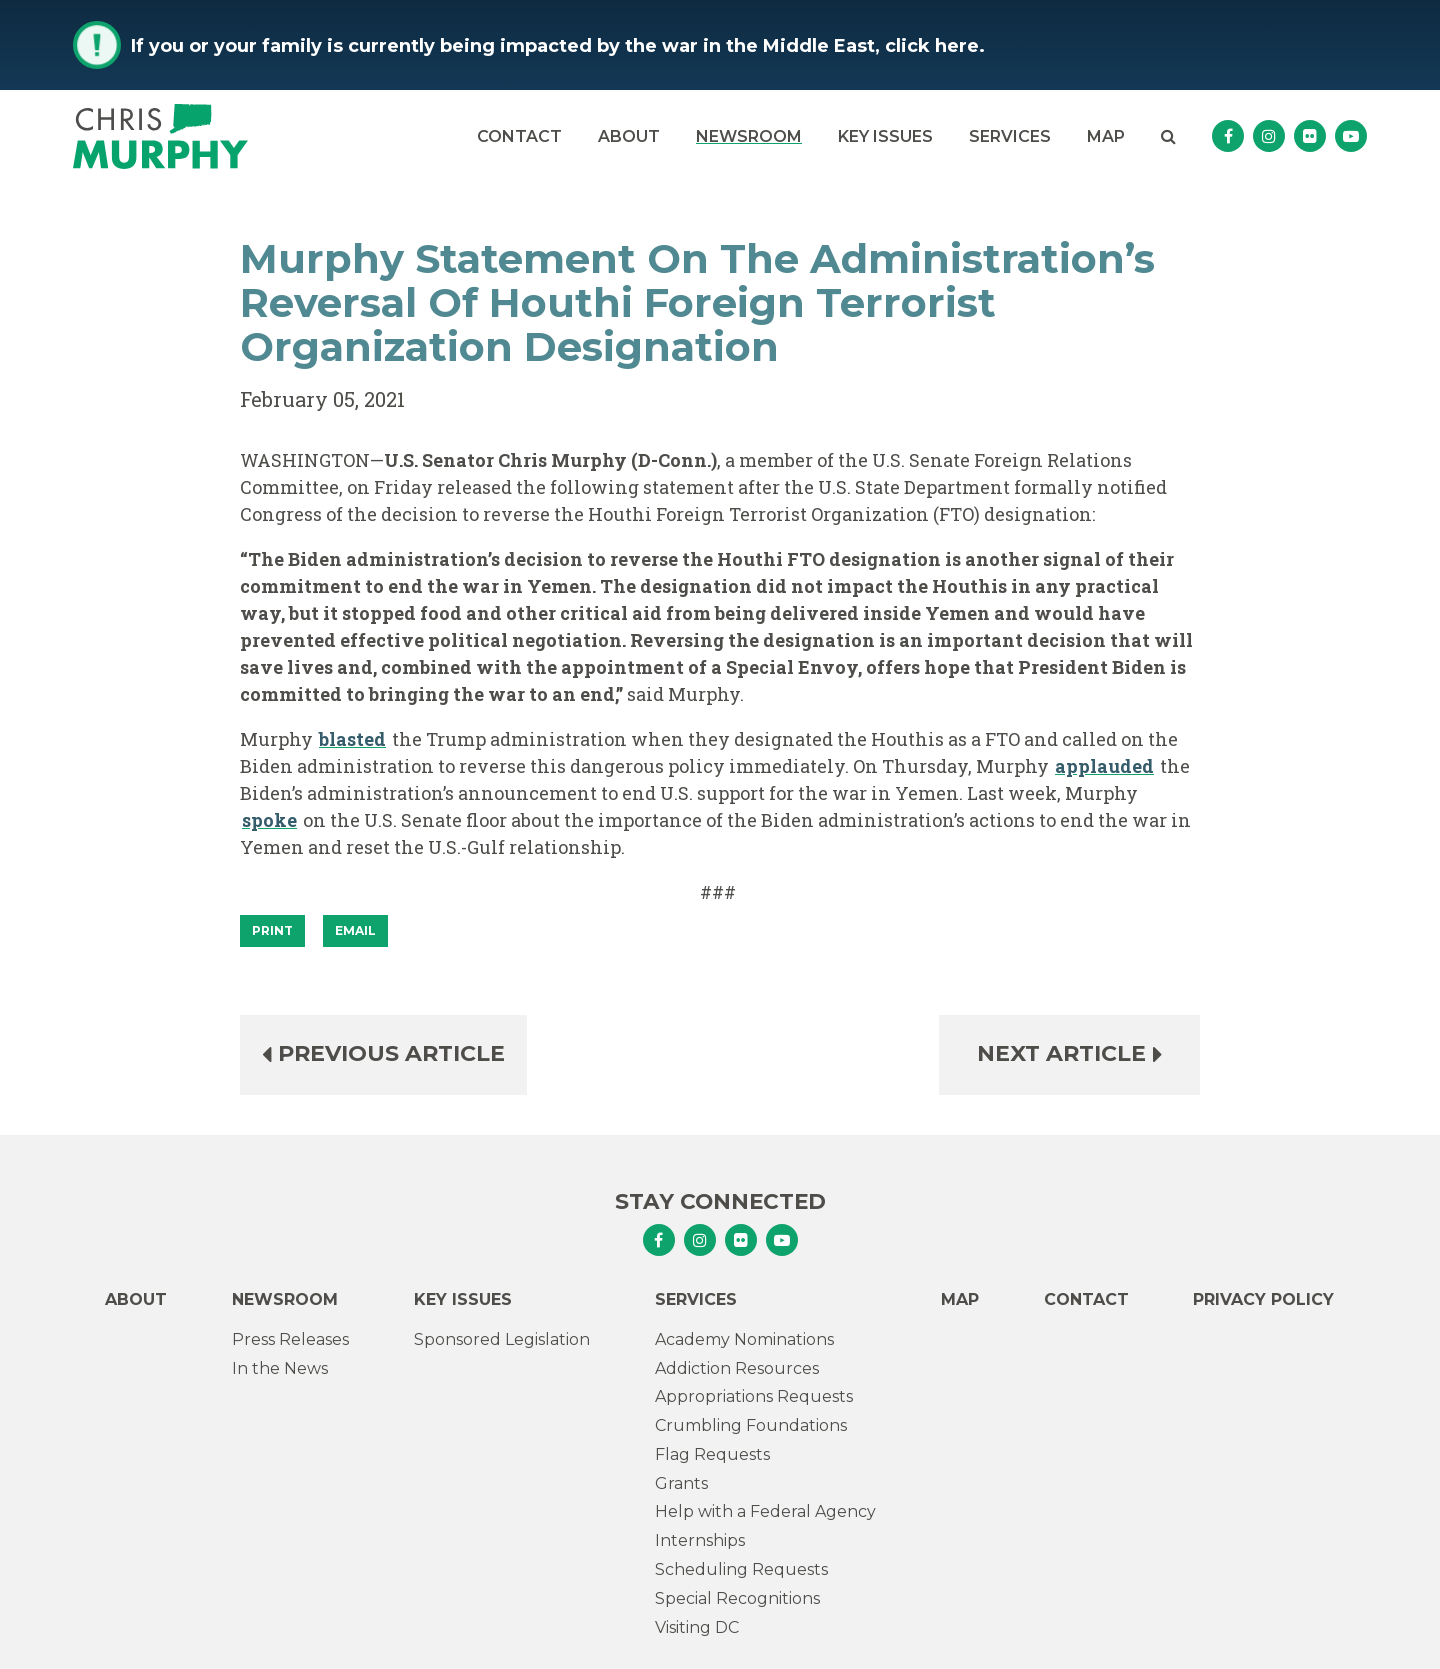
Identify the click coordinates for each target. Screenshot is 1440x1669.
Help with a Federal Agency (765, 1511)
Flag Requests (712, 1454)
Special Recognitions (737, 1598)
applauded (1104, 766)
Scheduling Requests (741, 1569)
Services (1010, 136)
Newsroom (749, 136)
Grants (681, 1483)
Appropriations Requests (754, 1396)
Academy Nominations (744, 1339)
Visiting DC (697, 1627)
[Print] (272, 931)
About (629, 136)
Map (1106, 136)
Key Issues (885, 136)
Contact (519, 136)
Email (355, 930)
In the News (280, 1368)
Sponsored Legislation (502, 1339)
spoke (269, 820)
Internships (700, 1540)
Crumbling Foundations (751, 1425)
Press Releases (290, 1339)
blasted (352, 739)
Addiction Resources (737, 1368)
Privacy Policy (1263, 1299)
